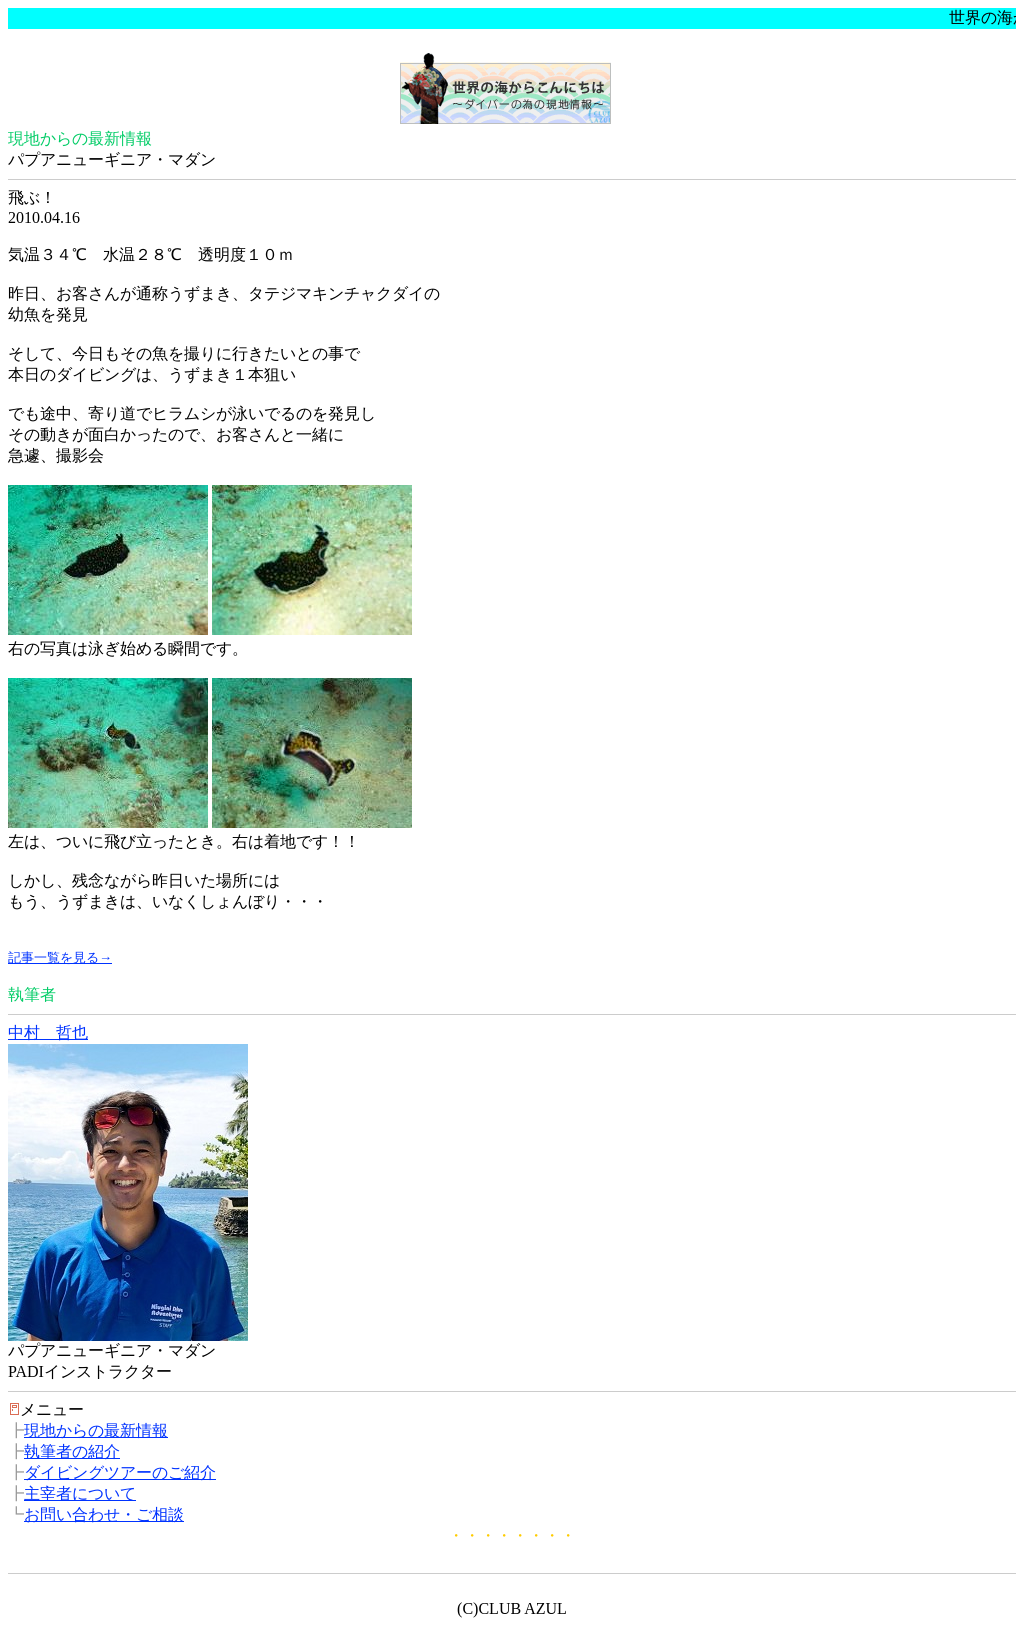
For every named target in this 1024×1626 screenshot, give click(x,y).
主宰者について (80, 1493)
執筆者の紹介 (72, 1451)
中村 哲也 (48, 1032)
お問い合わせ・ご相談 (104, 1514)
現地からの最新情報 (96, 1430)
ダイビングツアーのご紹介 (120, 1472)
